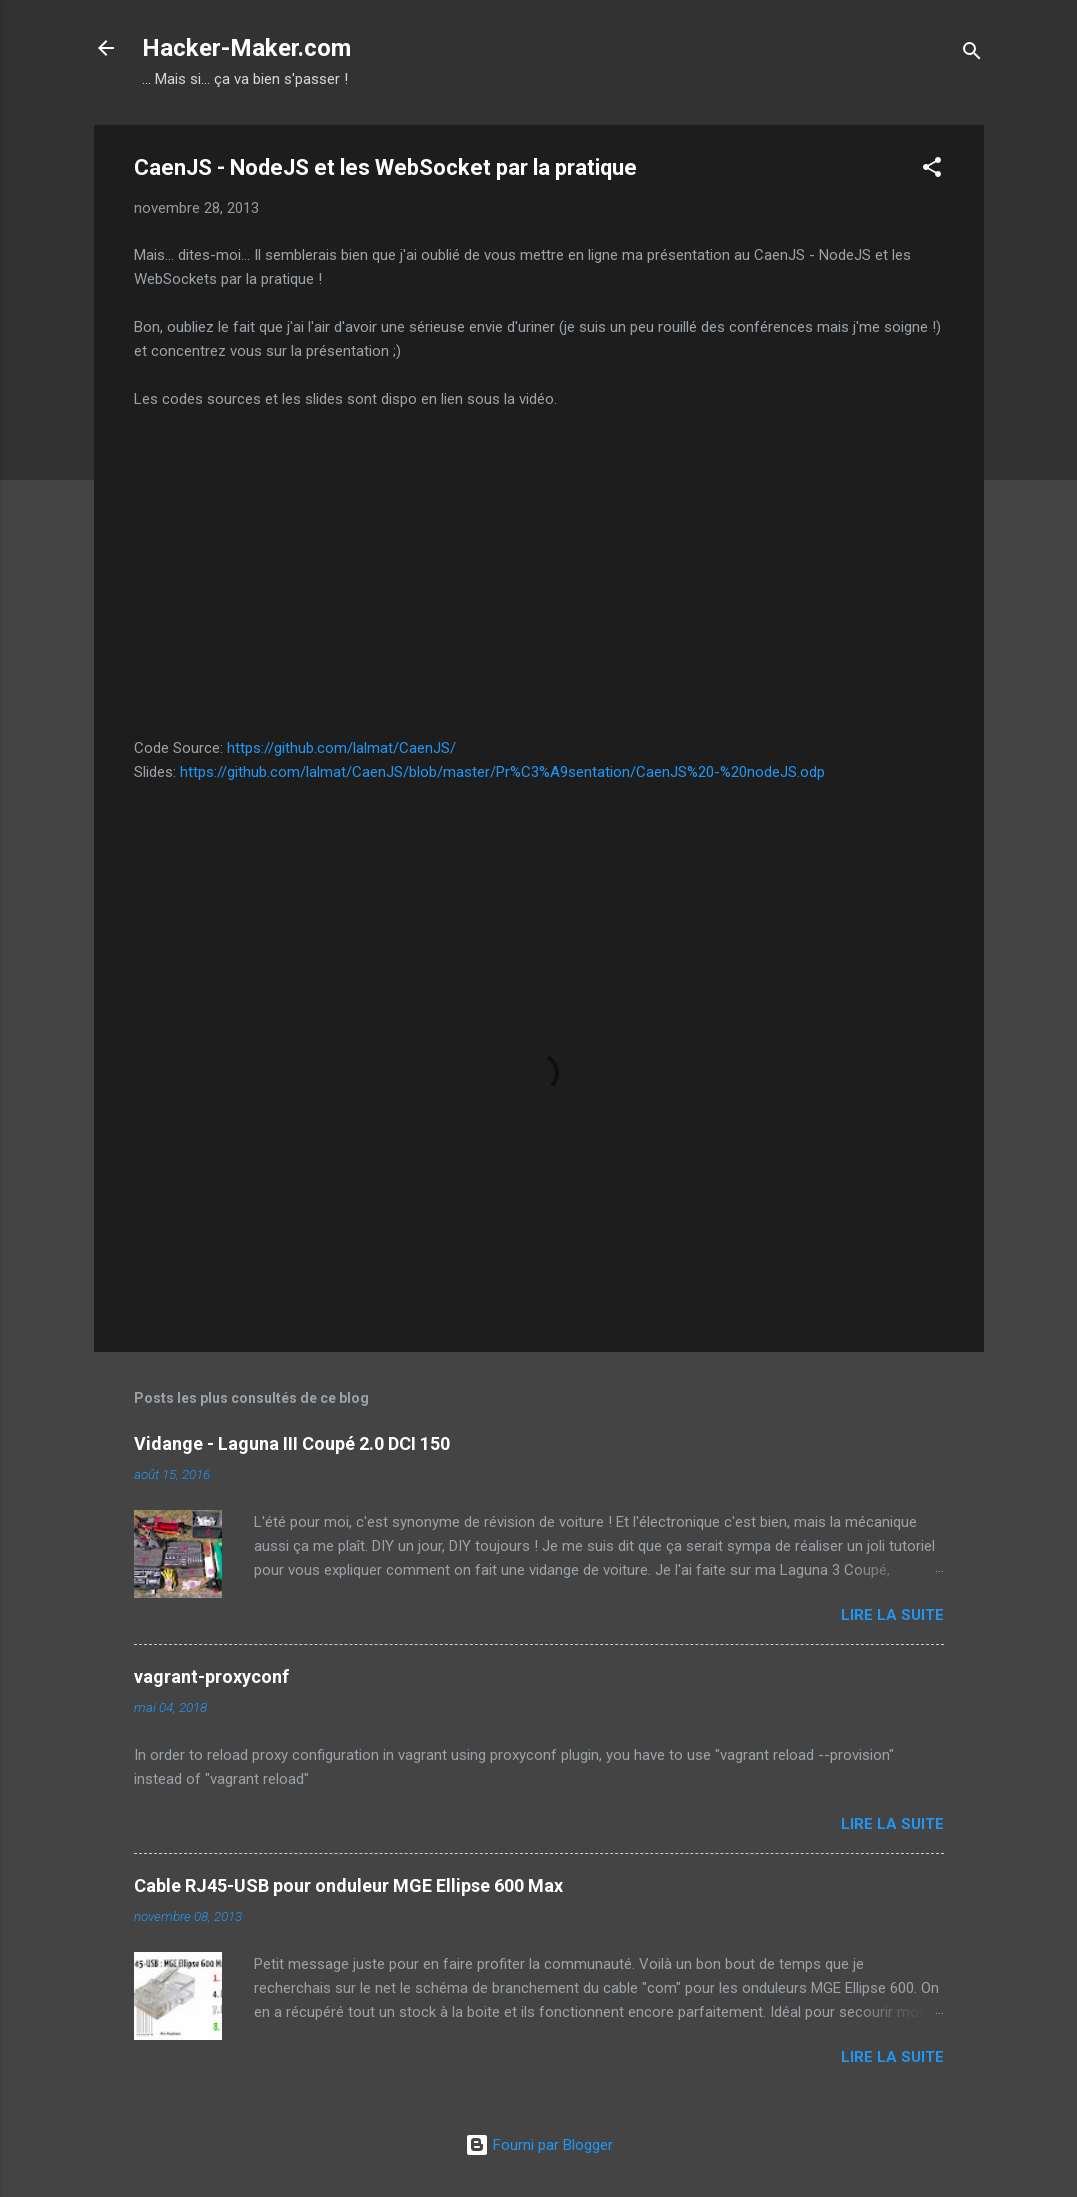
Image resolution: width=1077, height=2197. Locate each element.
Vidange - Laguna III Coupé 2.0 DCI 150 (292, 1443)
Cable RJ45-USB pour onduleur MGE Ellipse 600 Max (348, 1885)
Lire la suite (892, 1615)
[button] (932, 170)
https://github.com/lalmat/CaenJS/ (341, 748)
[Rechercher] (972, 54)
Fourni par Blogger (539, 2145)
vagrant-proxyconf (211, 1676)
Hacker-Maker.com (246, 48)
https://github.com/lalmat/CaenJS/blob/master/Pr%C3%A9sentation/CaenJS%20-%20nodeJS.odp (502, 772)
